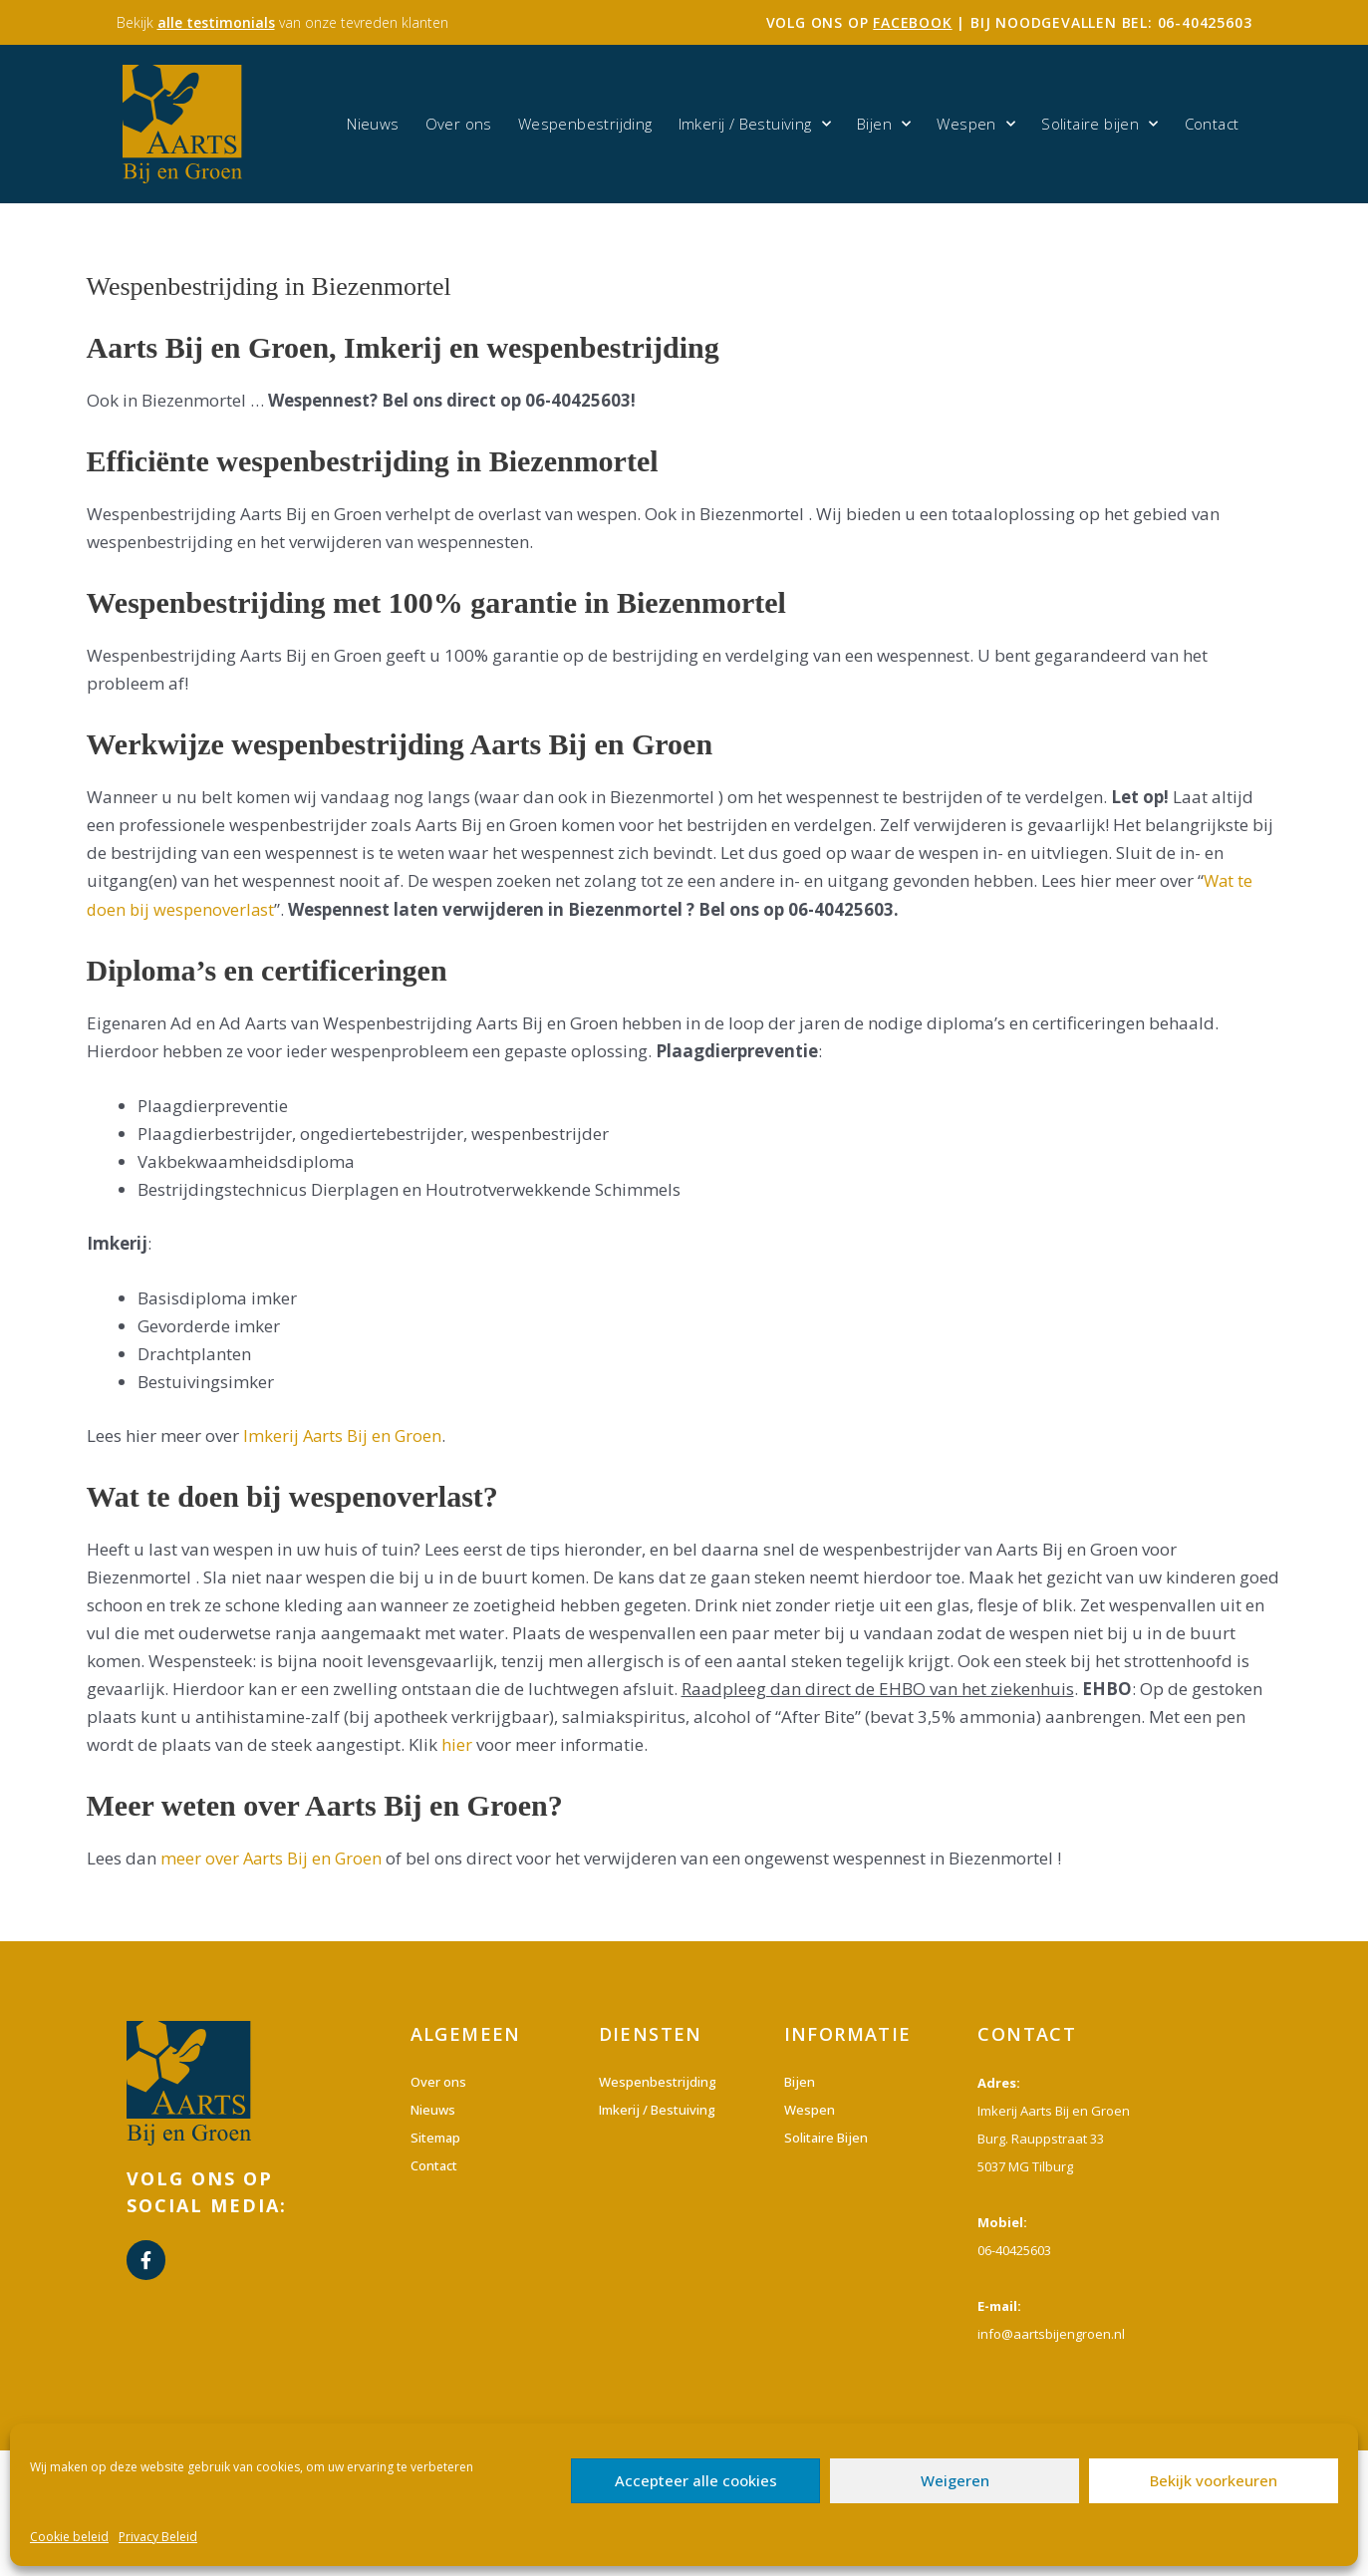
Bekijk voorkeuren (1213, 2480)
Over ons (458, 124)
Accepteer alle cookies (696, 2480)
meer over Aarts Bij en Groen (272, 1858)
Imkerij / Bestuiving (755, 124)
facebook (912, 22)
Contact (1212, 124)
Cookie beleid (69, 2536)
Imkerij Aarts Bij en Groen (343, 1435)
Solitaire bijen (1099, 124)
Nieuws (373, 124)
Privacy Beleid (158, 2536)
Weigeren (955, 2480)
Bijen (884, 124)
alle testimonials (216, 22)
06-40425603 (1205, 22)
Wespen (976, 124)
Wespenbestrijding (585, 124)
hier (456, 1744)
